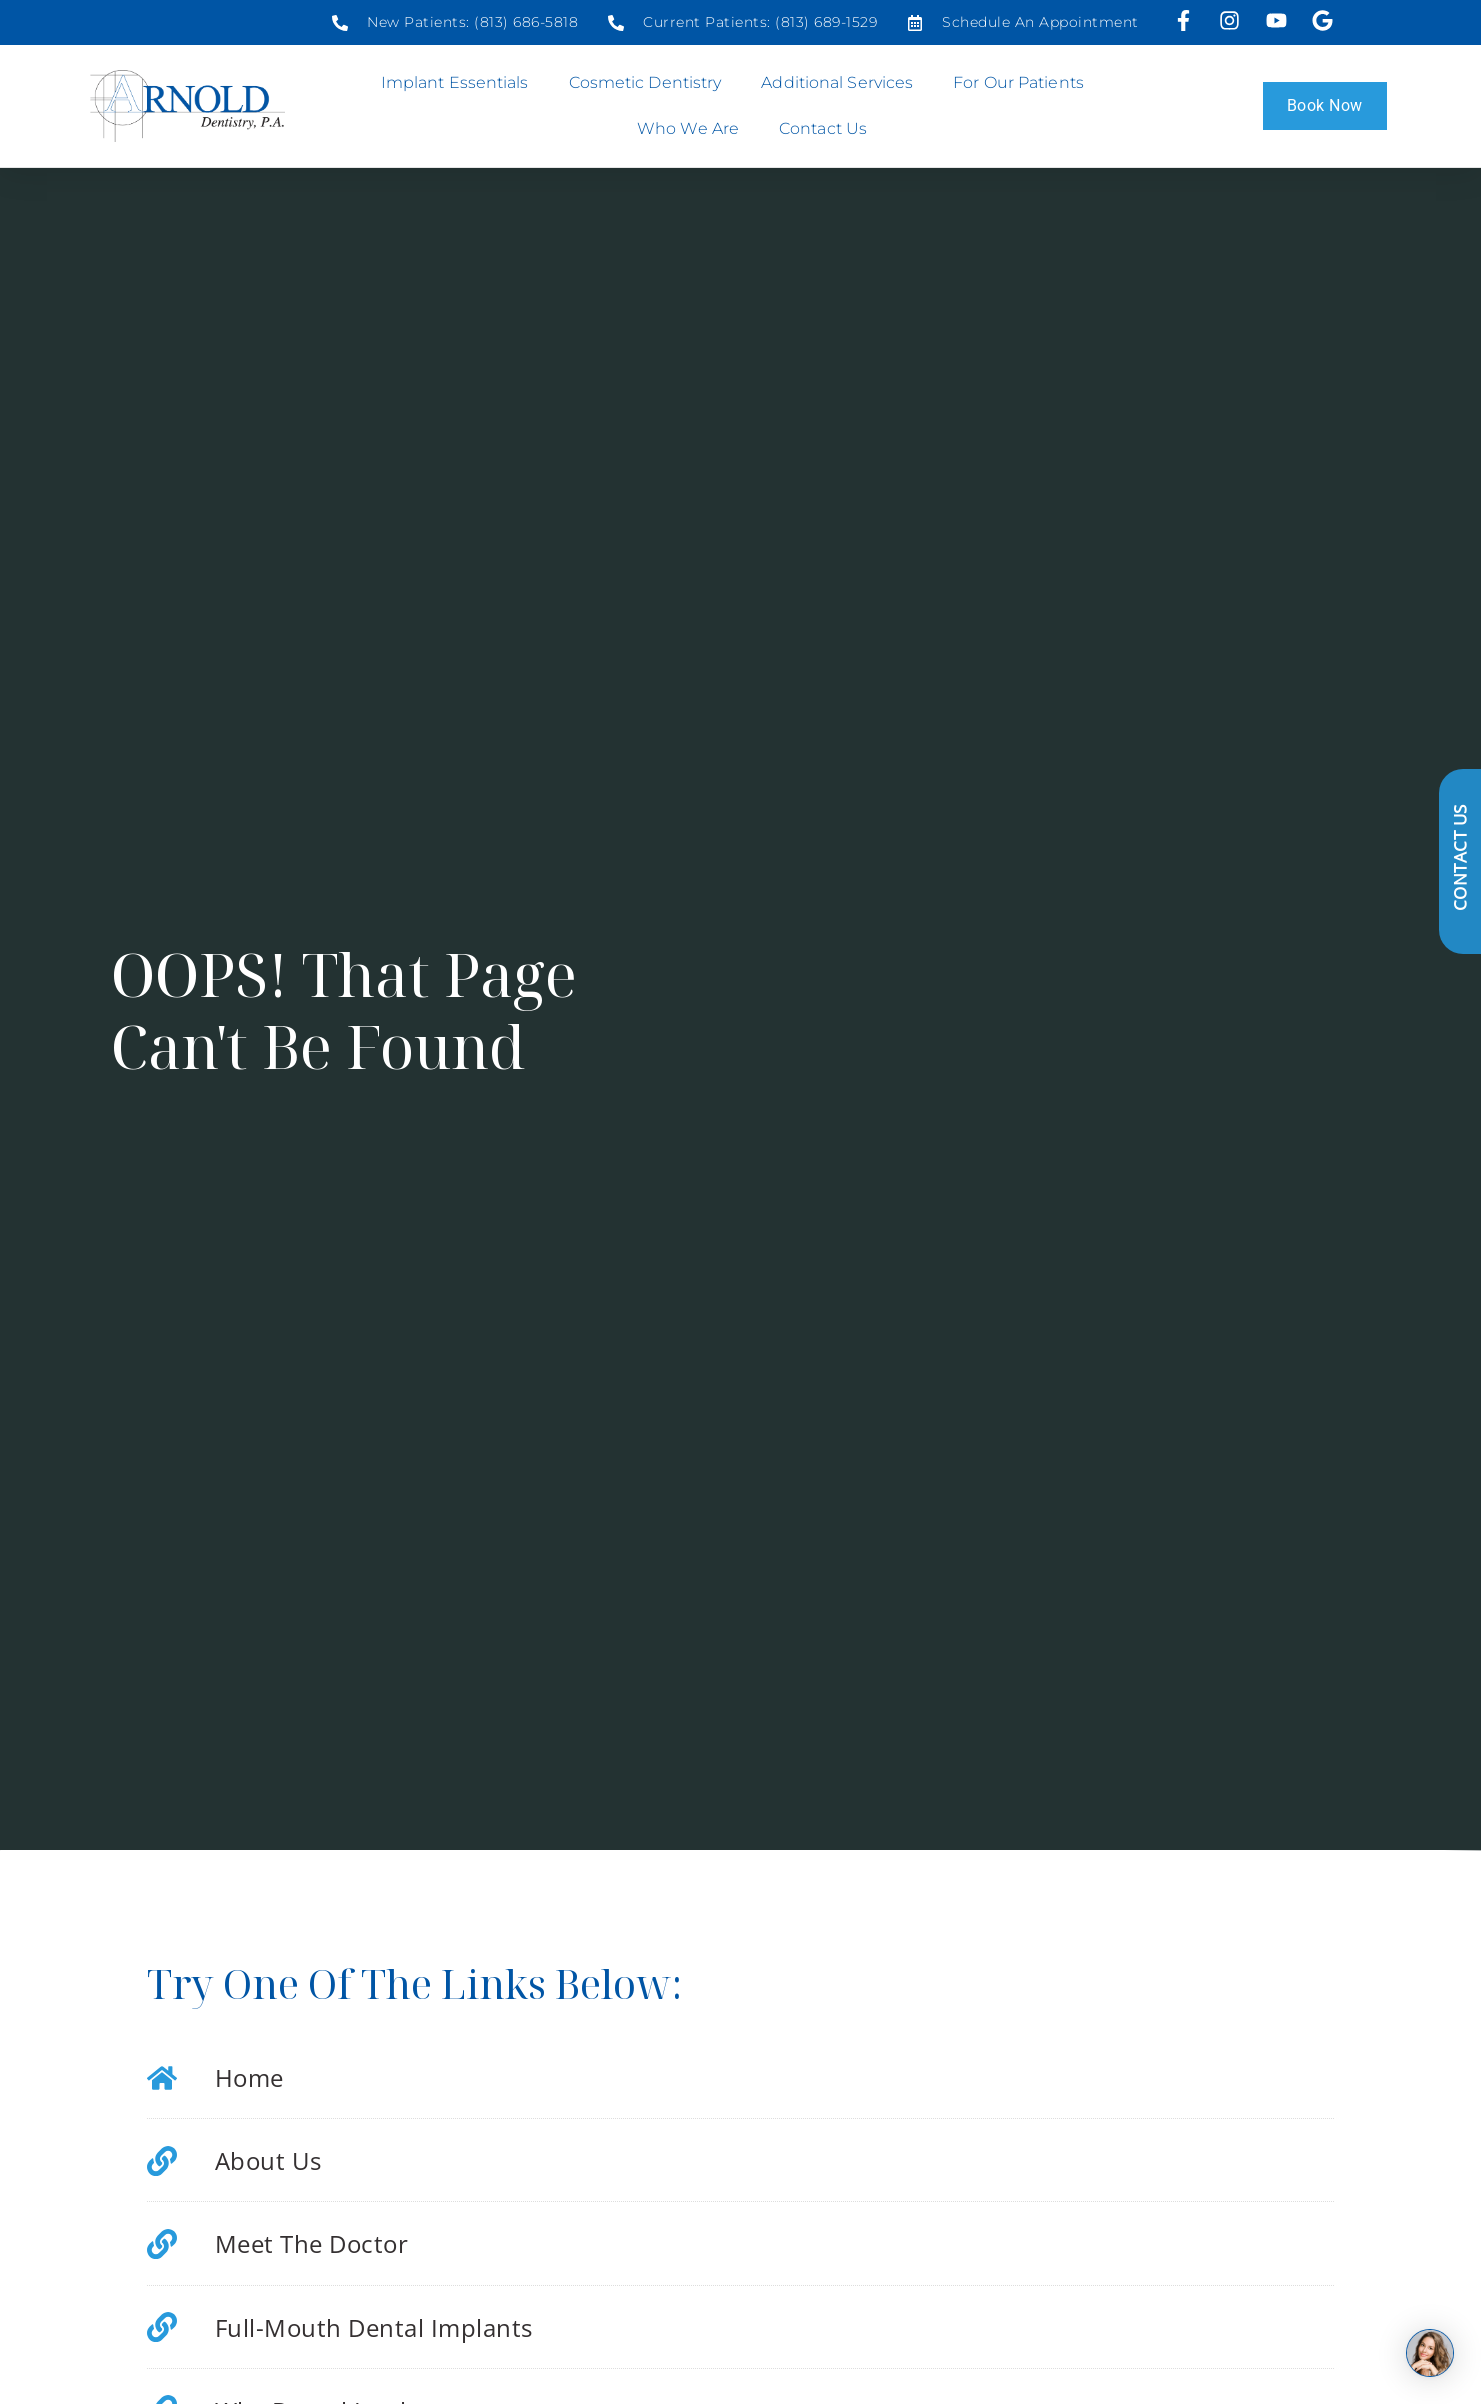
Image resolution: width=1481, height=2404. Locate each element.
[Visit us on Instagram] (1232, 20)
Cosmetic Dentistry (650, 83)
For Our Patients (1023, 83)
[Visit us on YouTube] (1278, 20)
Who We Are (693, 129)
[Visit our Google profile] (1324, 20)
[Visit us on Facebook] (1186, 20)
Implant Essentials (460, 83)
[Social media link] (455, 22)
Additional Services (842, 83)
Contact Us (823, 128)
